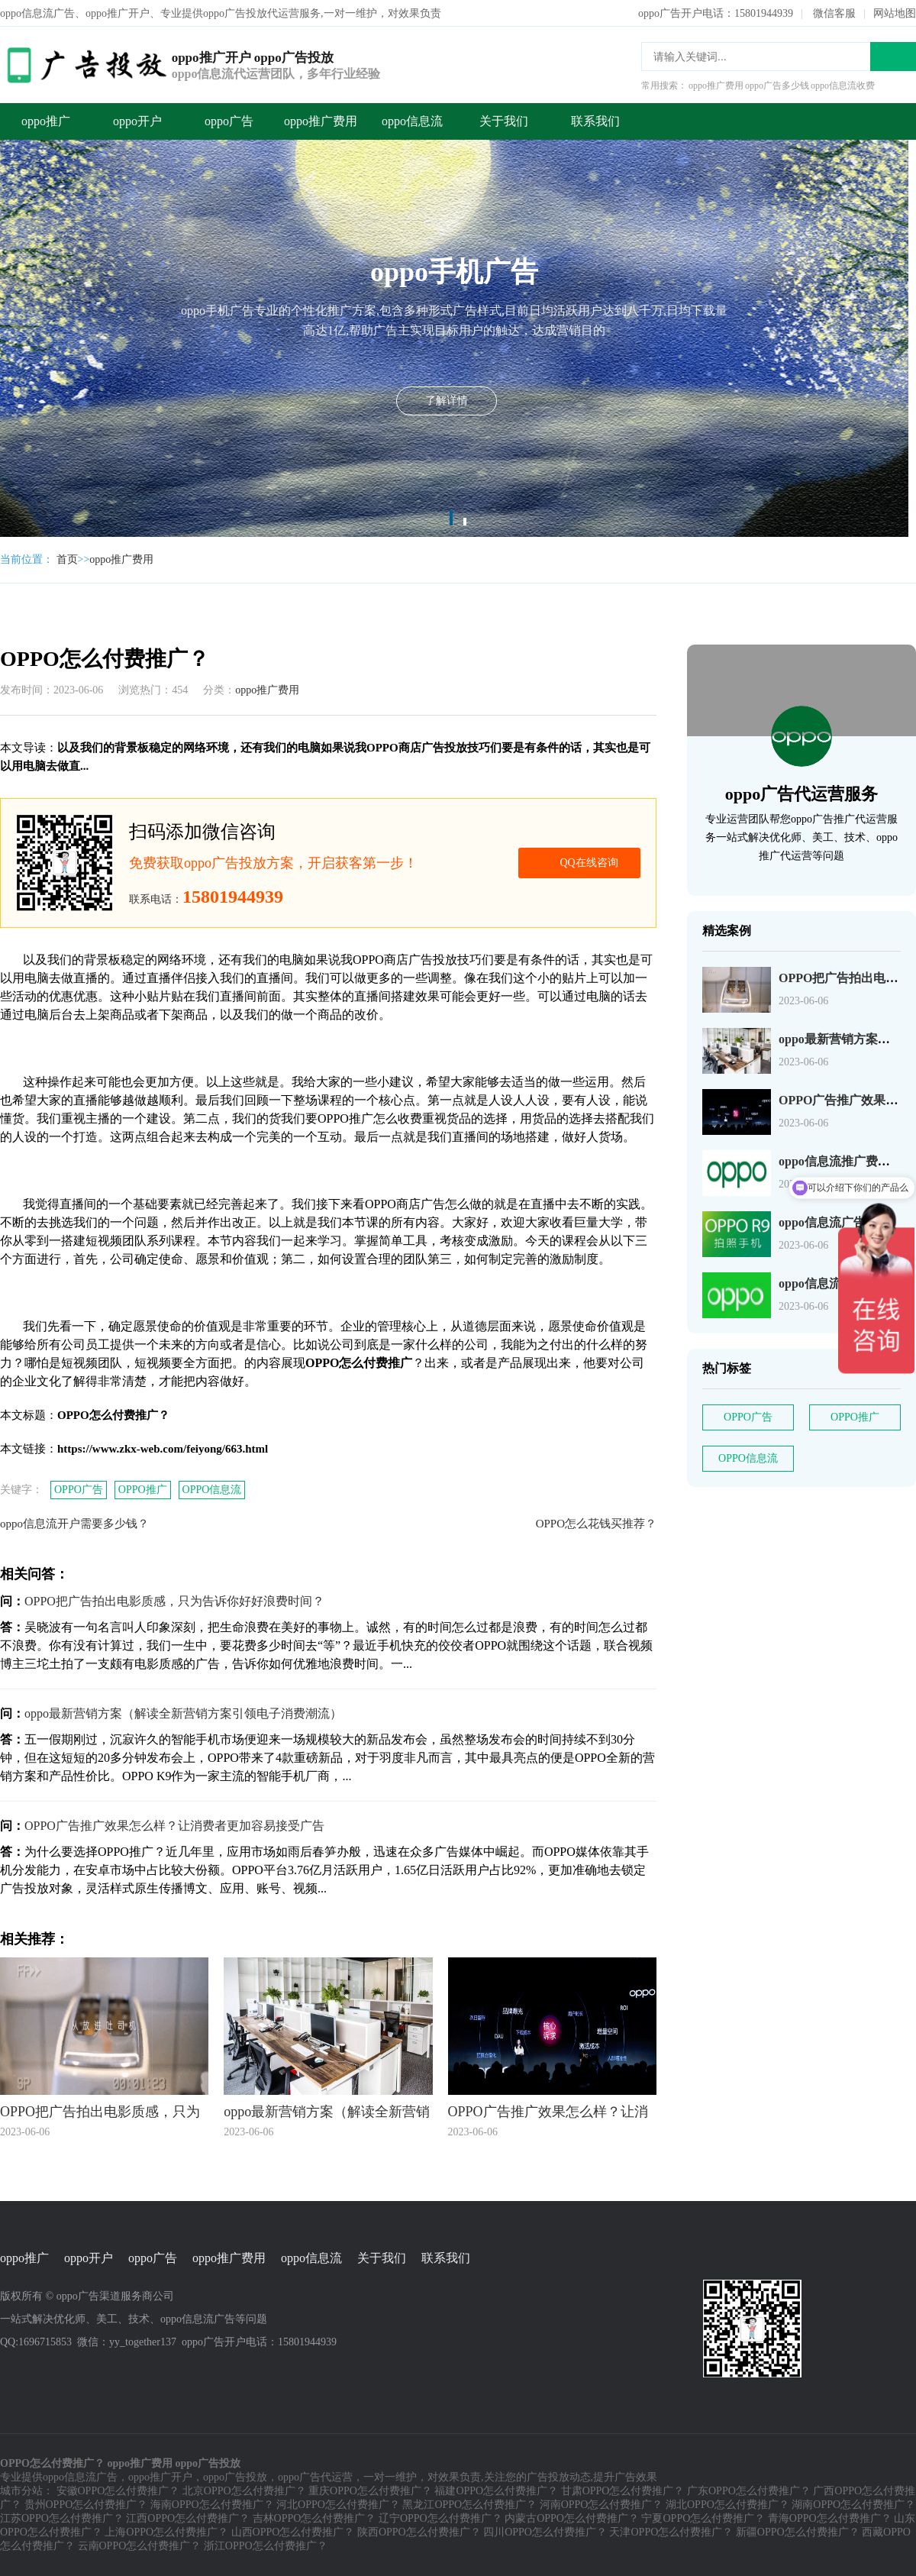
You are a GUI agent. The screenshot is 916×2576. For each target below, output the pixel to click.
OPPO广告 (78, 1489)
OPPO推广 (142, 1489)
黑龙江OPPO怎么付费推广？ (469, 2504)
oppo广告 (229, 121)
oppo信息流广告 (80, 2477)
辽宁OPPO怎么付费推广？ (440, 2518)
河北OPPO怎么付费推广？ (338, 2504)
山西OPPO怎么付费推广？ (293, 2532)
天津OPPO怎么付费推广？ (671, 2532)
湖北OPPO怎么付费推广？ (727, 2504)
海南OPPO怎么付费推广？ (212, 2504)
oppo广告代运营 (315, 2477)
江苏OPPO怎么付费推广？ (62, 2518)
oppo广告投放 (235, 2477)
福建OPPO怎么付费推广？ (496, 2491)
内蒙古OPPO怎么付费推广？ (572, 2518)
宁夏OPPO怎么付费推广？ (703, 2518)
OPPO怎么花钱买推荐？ (596, 1523)
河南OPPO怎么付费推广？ (601, 2504)
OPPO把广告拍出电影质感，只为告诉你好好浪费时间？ (174, 1601)
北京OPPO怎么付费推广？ (244, 2491)
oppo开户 (137, 121)
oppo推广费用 (320, 121)
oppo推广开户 (160, 2477)
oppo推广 (45, 121)
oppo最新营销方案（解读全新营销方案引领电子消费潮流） (183, 1713)
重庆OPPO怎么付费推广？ (370, 2491)
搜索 (893, 56)
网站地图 (894, 13)
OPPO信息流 (212, 1489)
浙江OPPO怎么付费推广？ (265, 2546)
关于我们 (503, 121)
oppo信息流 (412, 121)
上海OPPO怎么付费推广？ (166, 2532)
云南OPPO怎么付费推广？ (140, 2546)
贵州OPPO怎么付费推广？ (86, 2504)
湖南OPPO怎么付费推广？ (853, 2504)
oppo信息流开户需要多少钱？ (74, 1523)
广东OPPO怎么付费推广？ (749, 2491)
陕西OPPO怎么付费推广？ (419, 2532)
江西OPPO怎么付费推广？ (188, 2518)
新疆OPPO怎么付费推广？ (798, 2532)
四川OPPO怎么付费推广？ (545, 2532)
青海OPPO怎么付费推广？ (830, 2518)
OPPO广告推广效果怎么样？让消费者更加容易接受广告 (174, 1825)
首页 (67, 559)
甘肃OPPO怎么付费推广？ (623, 2491)
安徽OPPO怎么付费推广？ (118, 2491)
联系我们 (595, 121)
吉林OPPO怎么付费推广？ (314, 2518)
